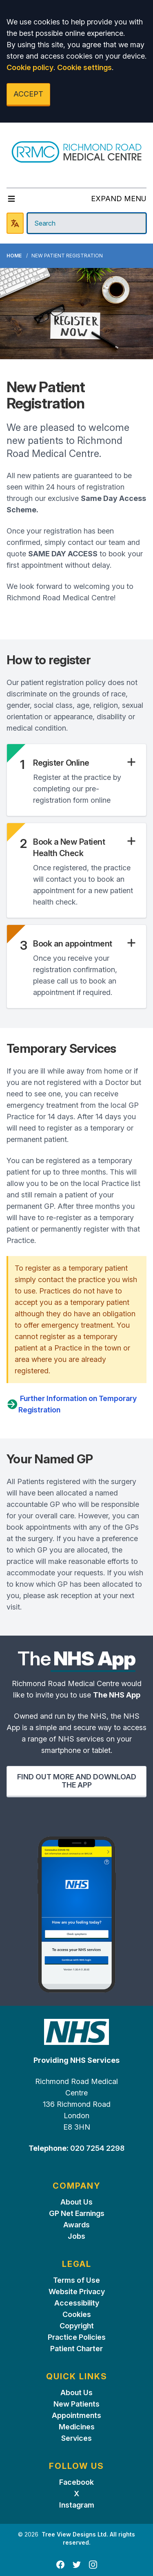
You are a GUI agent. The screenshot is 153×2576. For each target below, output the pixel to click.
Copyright (77, 2325)
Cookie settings (84, 67)
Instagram (76, 2505)
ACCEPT (28, 94)
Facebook (76, 2482)
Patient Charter (76, 2348)
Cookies (76, 2314)
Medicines (77, 2426)
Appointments (76, 2415)
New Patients (76, 2404)
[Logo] (76, 152)
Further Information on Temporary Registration (72, 1404)
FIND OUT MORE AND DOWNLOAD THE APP (76, 1780)
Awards (76, 2224)
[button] (84, 763)
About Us (76, 2202)
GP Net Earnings (76, 2213)
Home (14, 256)
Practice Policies (77, 2337)
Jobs (76, 2236)
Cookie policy (30, 67)
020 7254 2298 (96, 2148)
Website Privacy (77, 2291)
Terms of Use (76, 2280)
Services (76, 2438)
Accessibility (76, 2303)
